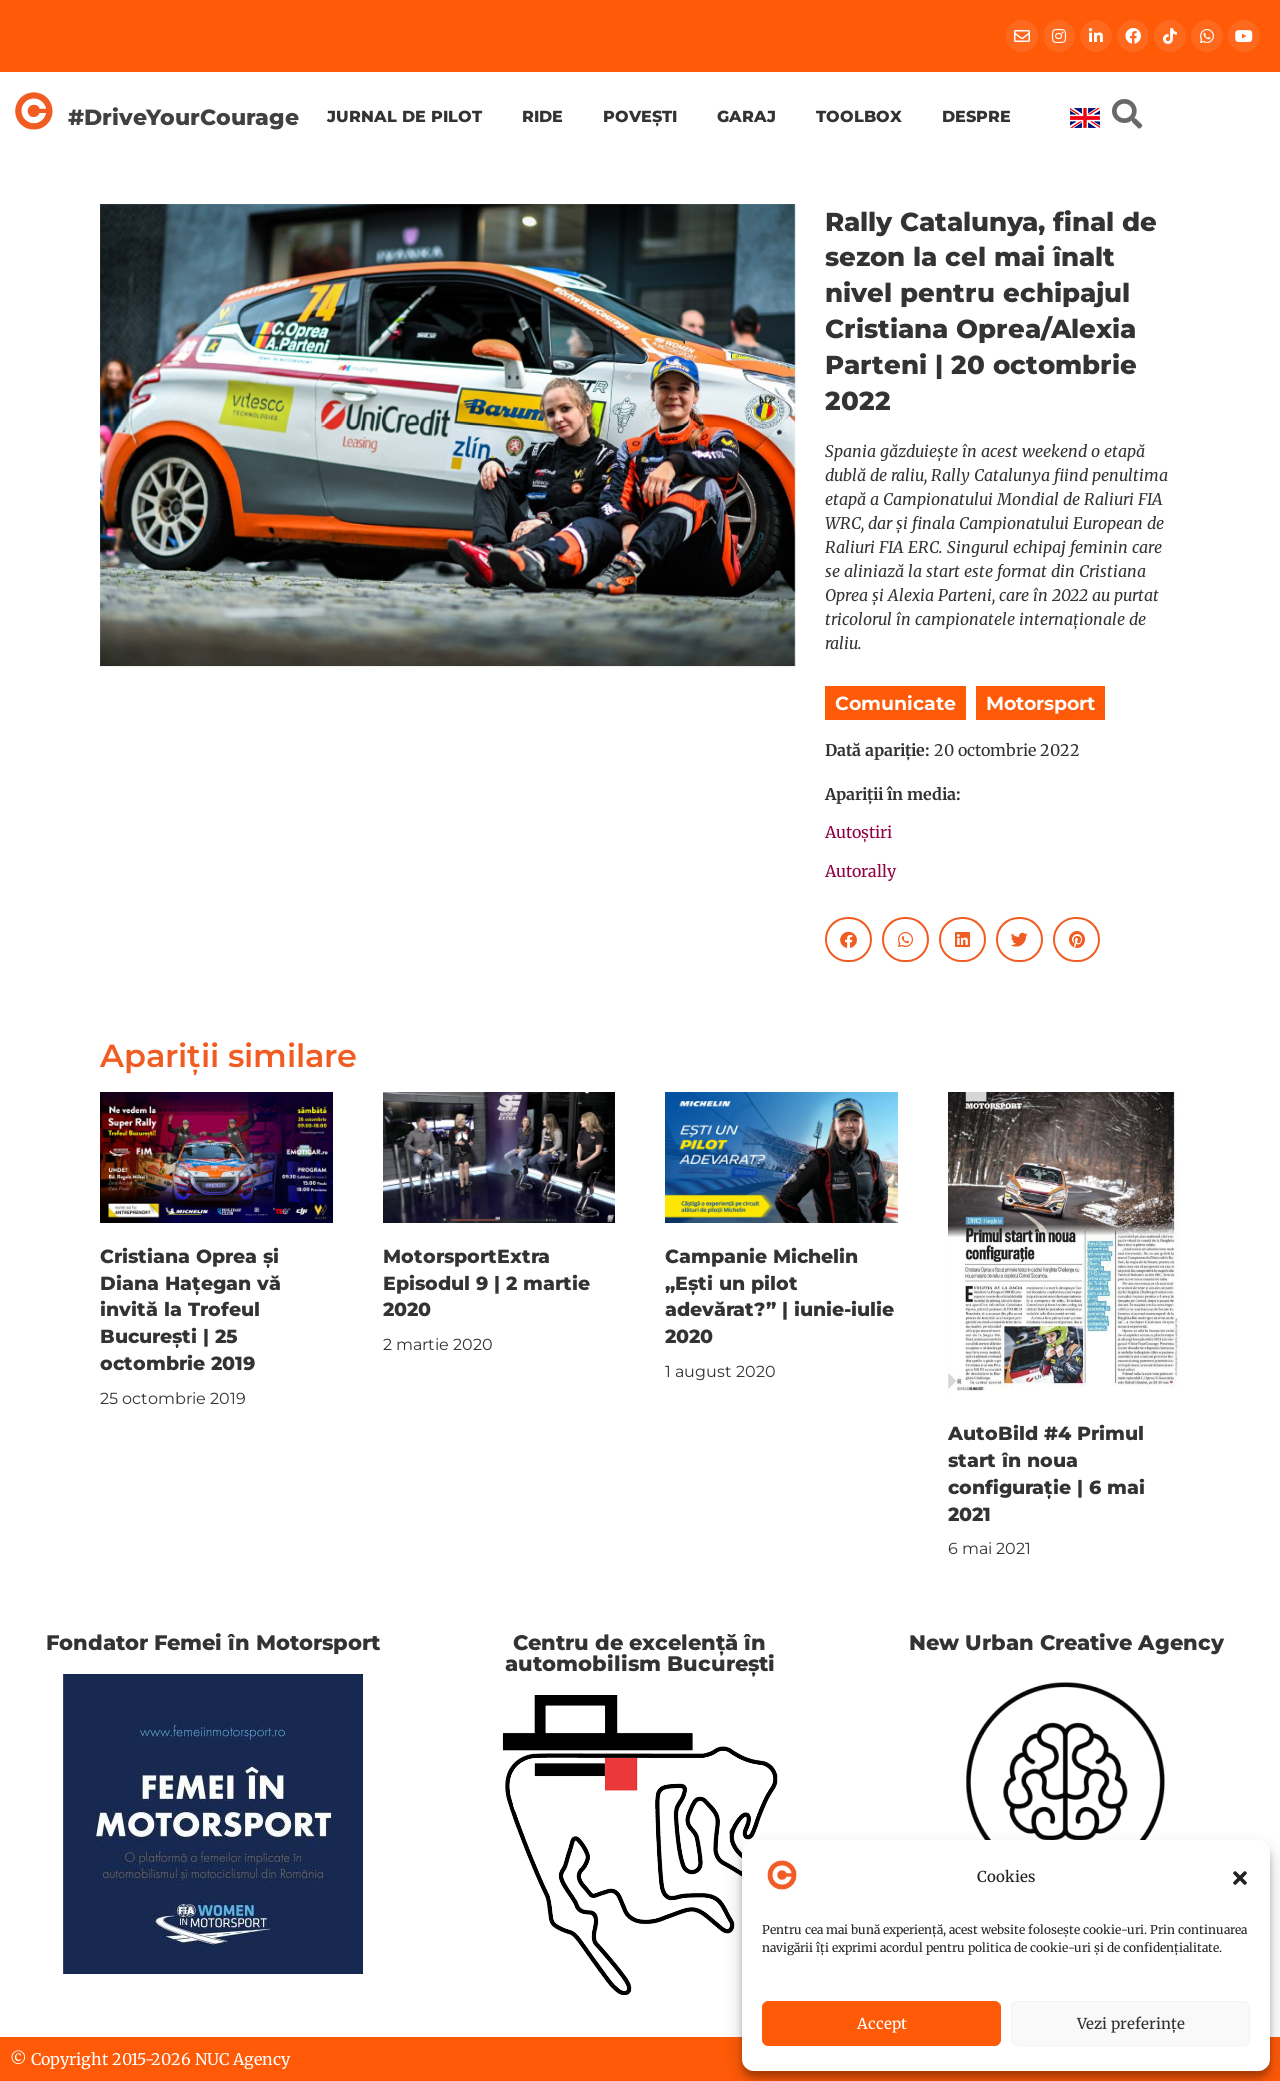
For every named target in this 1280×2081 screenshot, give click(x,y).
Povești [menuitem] (640, 116)
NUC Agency (242, 2059)
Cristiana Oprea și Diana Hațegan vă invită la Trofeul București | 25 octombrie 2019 (190, 1310)
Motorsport (1040, 703)
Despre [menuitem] (976, 116)
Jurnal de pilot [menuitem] (404, 116)
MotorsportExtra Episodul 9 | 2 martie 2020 (486, 1283)
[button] (1240, 1878)
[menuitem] (1085, 118)
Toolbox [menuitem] (859, 116)
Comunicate (895, 703)
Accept (882, 2023)
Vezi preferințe (1131, 2023)
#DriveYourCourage (183, 117)
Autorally (860, 871)
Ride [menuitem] (542, 116)
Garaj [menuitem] (746, 116)
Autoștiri (858, 832)
